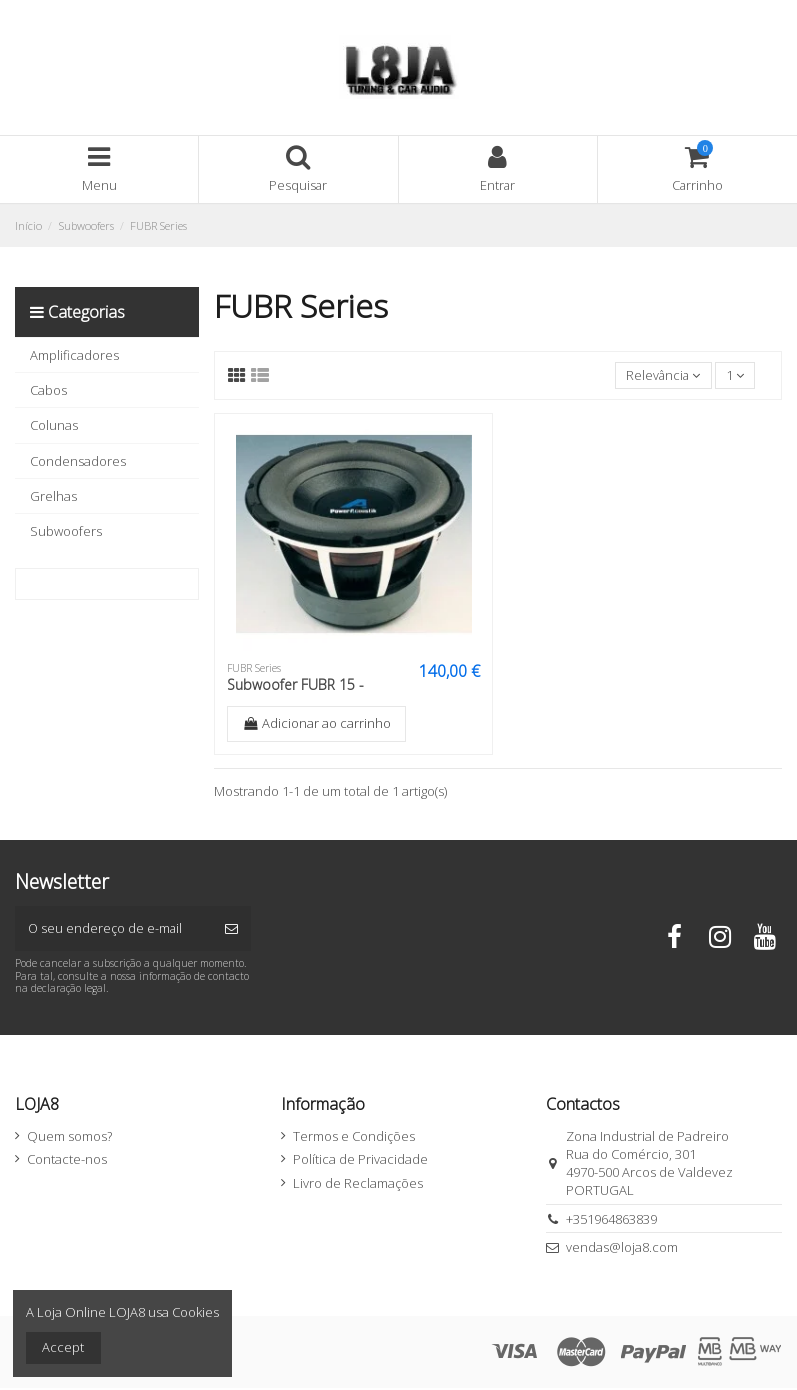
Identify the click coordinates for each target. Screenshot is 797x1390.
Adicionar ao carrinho (316, 724)
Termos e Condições (354, 1137)
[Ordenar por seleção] (661, 375)
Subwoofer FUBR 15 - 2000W (295, 694)
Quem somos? (69, 1137)
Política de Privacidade (360, 1161)
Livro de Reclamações (358, 1184)
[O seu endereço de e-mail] (113, 930)
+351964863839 (611, 1220)
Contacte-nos (67, 1161)
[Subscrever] (231, 930)
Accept (63, 1347)
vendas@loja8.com (622, 1249)
